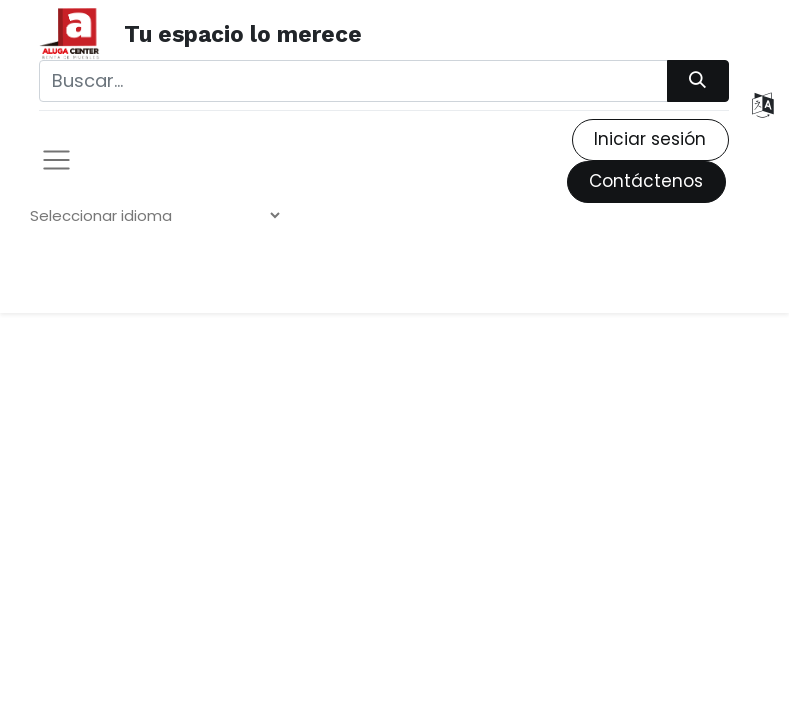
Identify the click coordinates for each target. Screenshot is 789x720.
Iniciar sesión (650, 139)
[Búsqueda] (698, 81)
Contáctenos (646, 181)
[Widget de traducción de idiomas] (154, 215)
